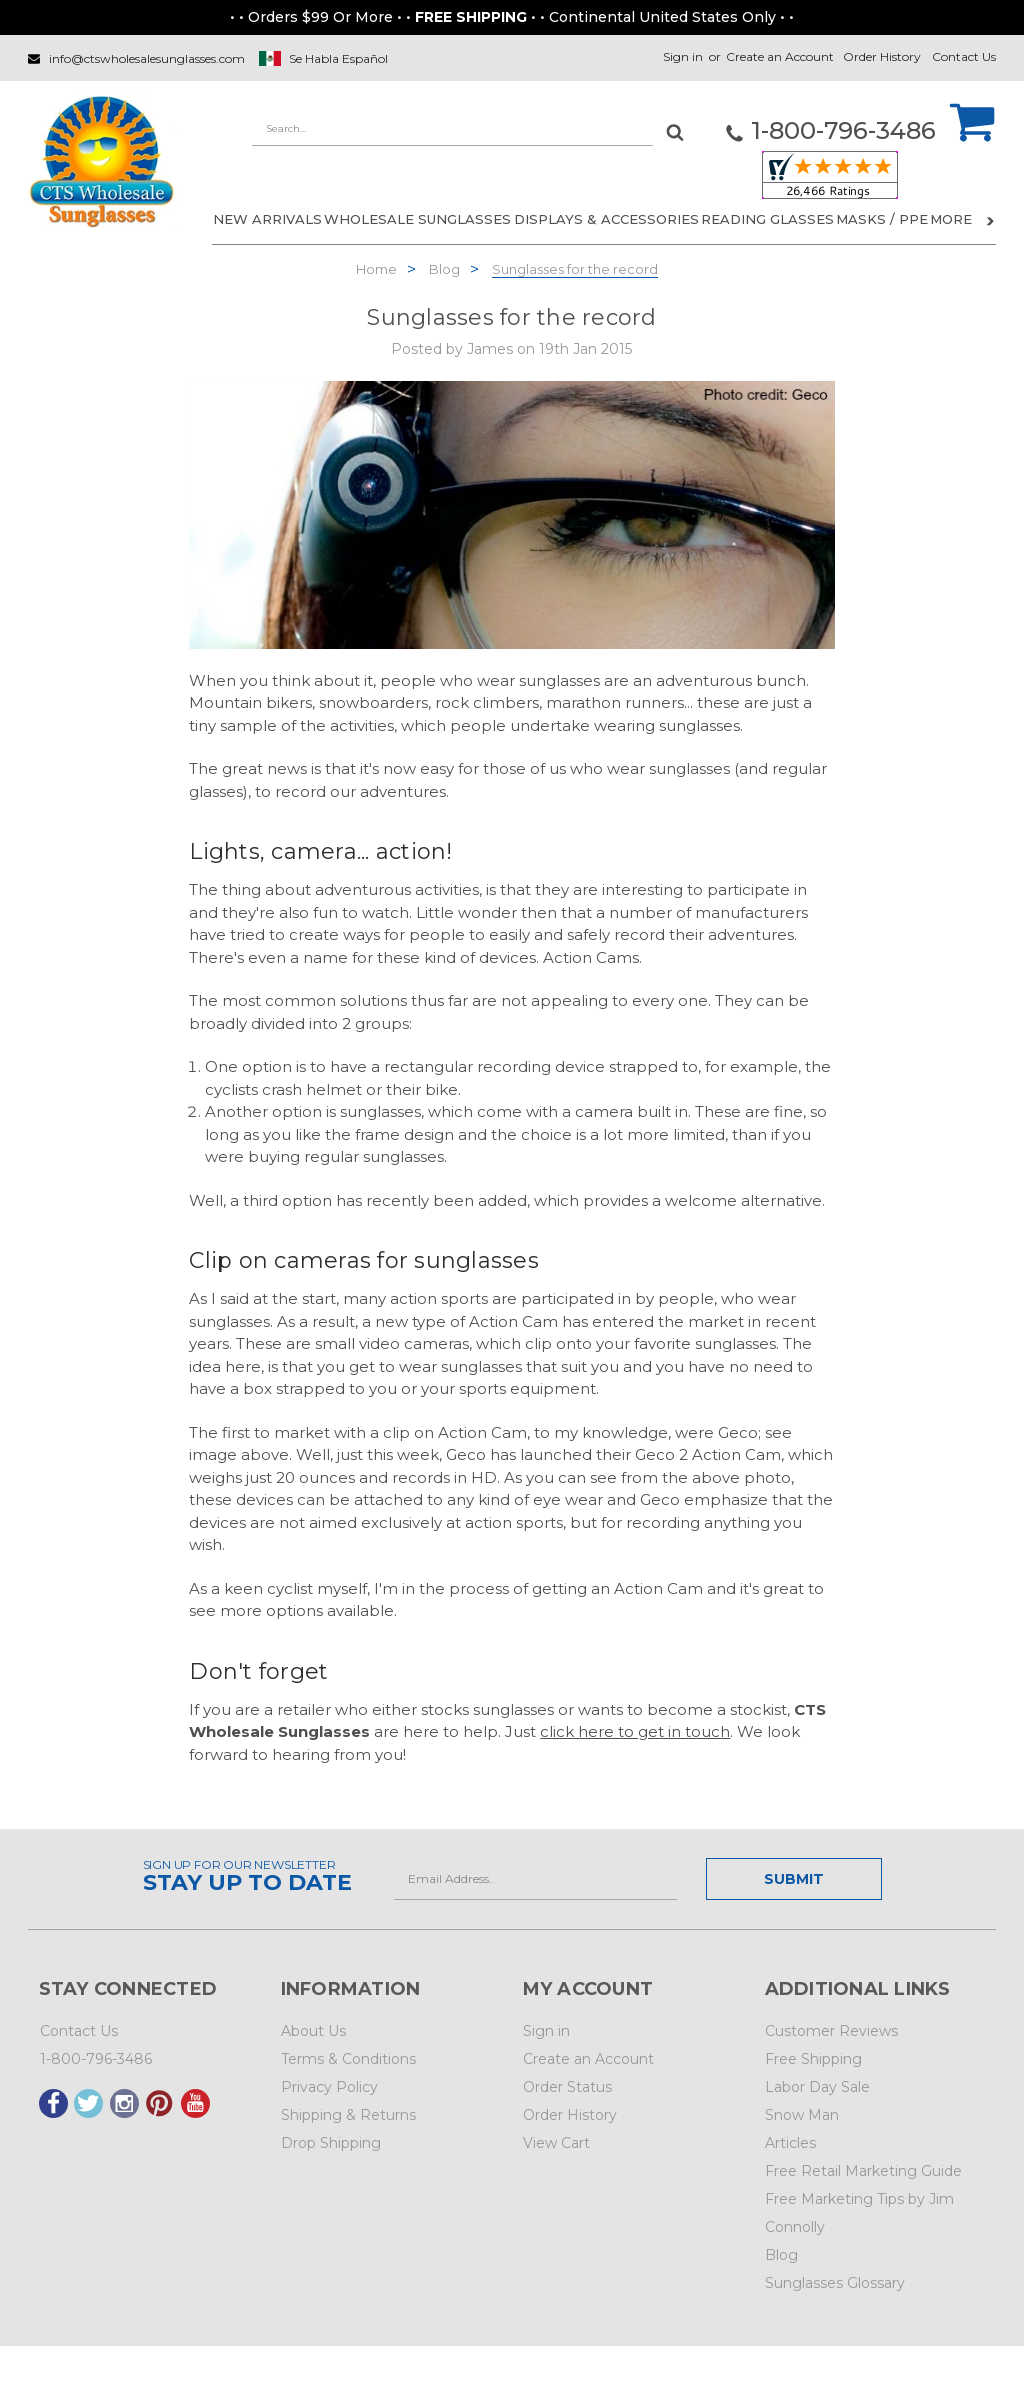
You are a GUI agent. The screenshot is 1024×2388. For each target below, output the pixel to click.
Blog (444, 269)
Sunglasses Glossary (835, 2283)
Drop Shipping (331, 2143)
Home (376, 269)
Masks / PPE (882, 219)
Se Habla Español (338, 58)
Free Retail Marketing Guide (863, 2171)
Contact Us (964, 56)
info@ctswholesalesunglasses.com (147, 58)
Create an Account (780, 56)
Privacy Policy (329, 2087)
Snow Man (802, 2115)
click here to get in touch (635, 1731)
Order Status (567, 2087)
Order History (882, 56)
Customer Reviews (831, 2031)
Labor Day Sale (817, 2087)
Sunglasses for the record (575, 269)
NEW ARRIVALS (267, 219)
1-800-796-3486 (96, 2059)
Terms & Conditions (348, 2059)
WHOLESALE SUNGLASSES (417, 219)
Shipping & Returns (348, 2115)
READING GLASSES (767, 219)
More (962, 219)
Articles (790, 2143)
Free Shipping (813, 2059)
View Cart (556, 2143)
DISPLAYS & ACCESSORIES (606, 219)
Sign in (683, 56)
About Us (313, 2031)
